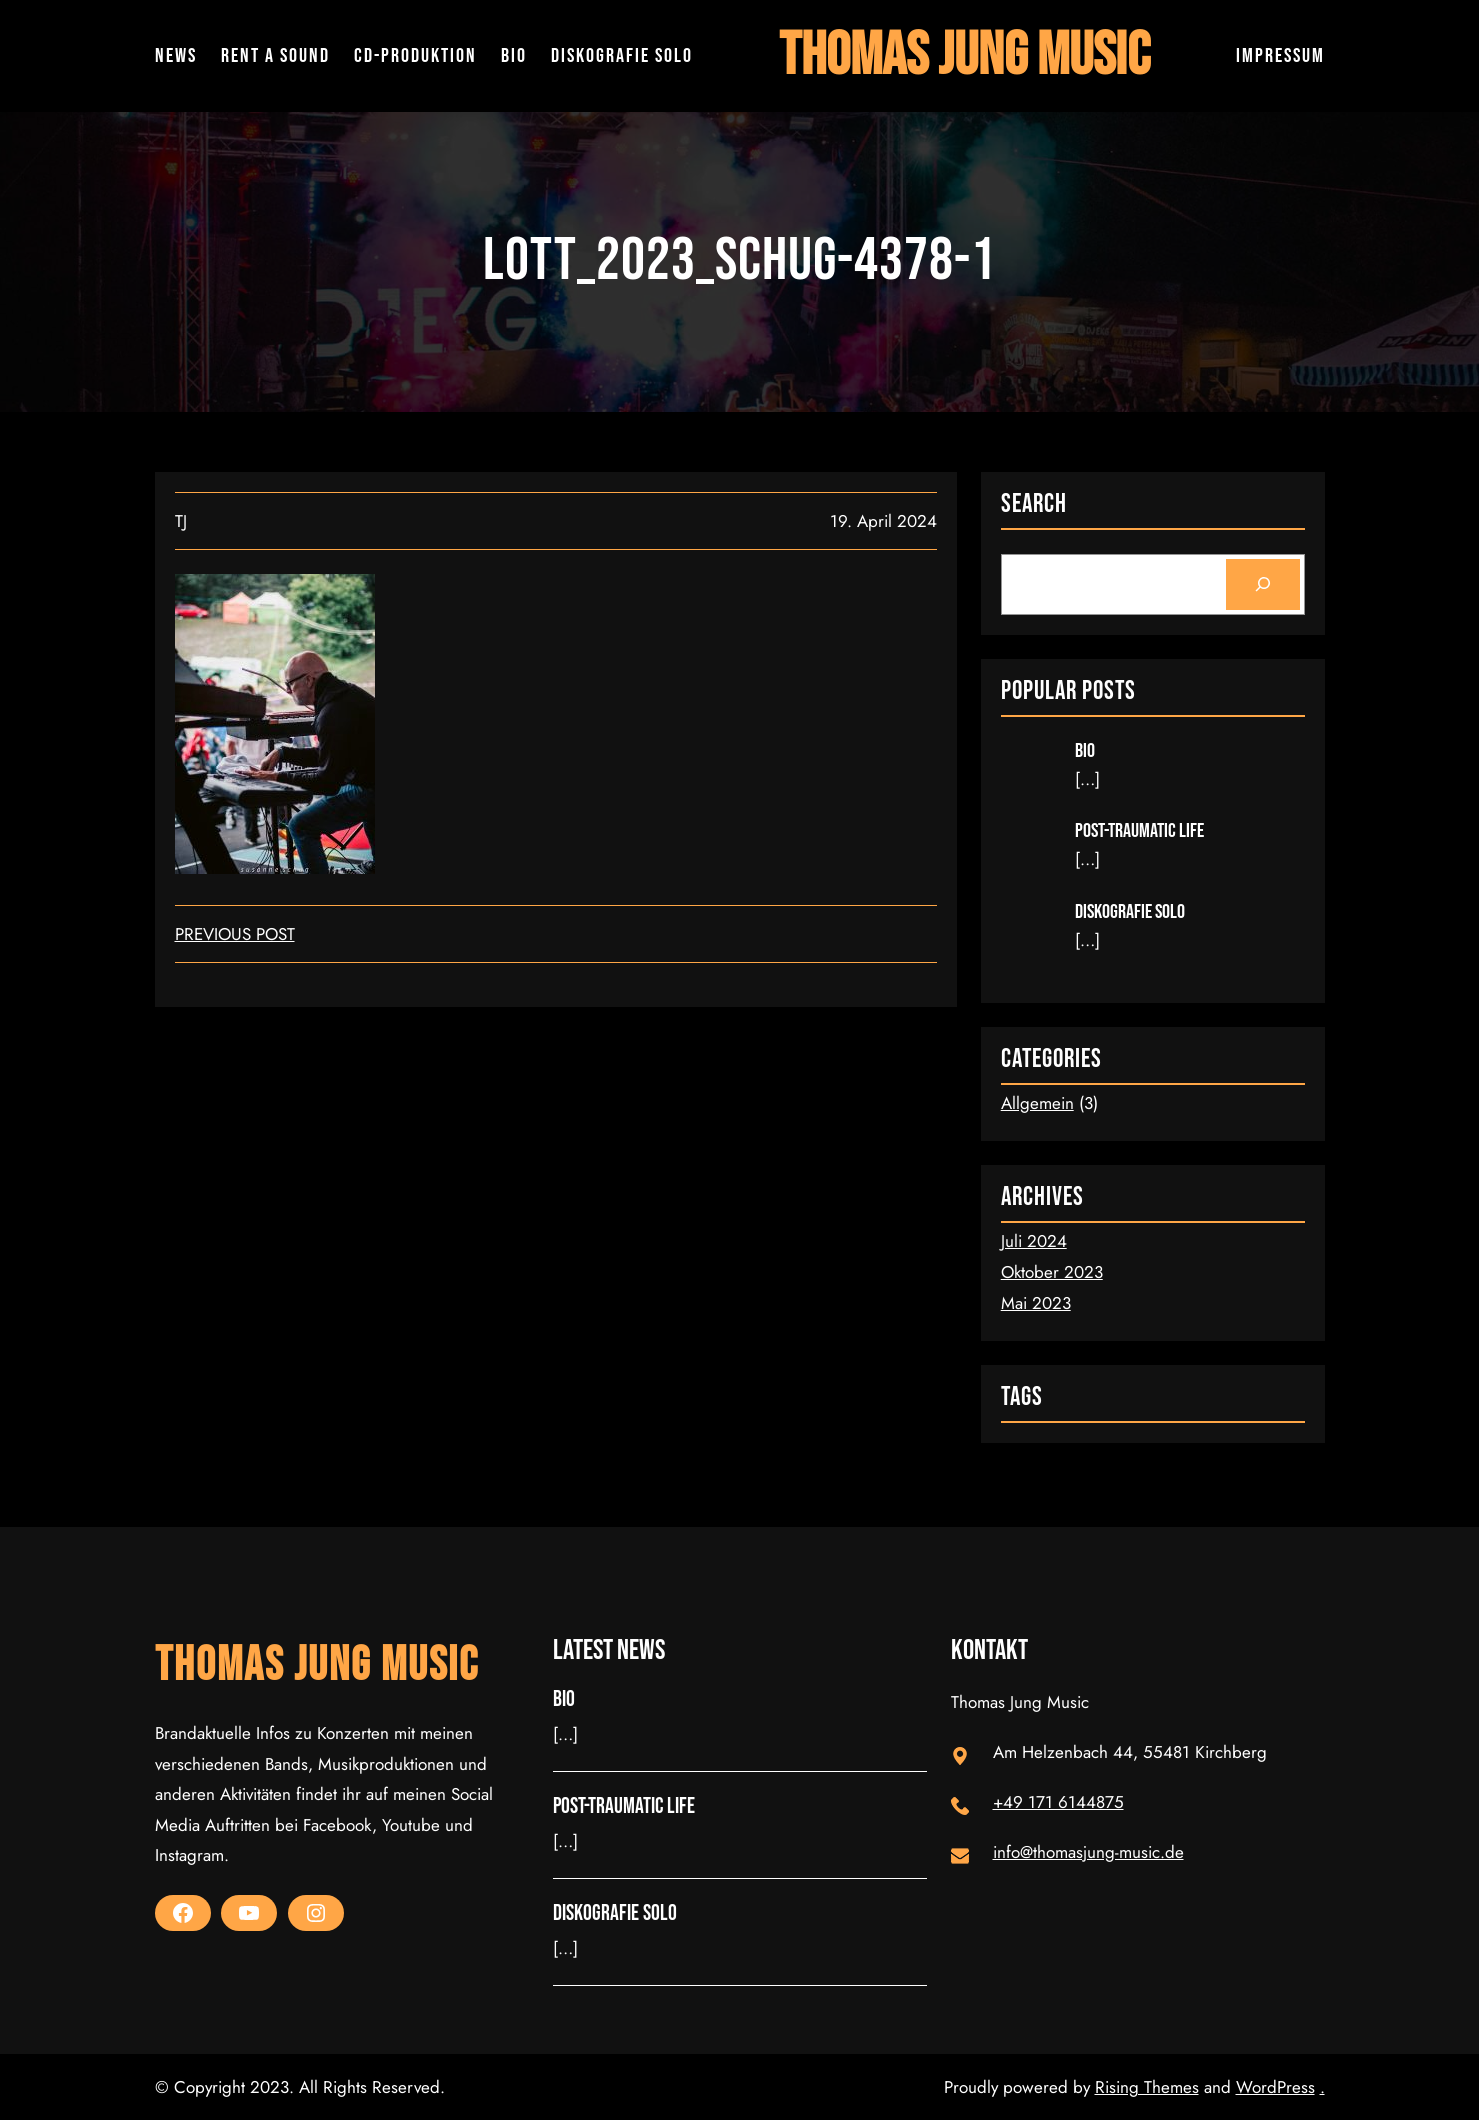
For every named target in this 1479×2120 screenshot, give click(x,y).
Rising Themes (1147, 2087)
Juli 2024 (1034, 1241)
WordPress (1275, 2087)
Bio (1085, 751)
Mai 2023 (1036, 1303)
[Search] (1262, 584)
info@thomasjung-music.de (1088, 1852)
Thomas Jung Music (964, 56)
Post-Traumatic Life (1139, 831)
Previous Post (235, 934)
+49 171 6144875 (1058, 1802)
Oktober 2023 (1052, 1272)
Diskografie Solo (1130, 912)
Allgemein (1037, 1103)
